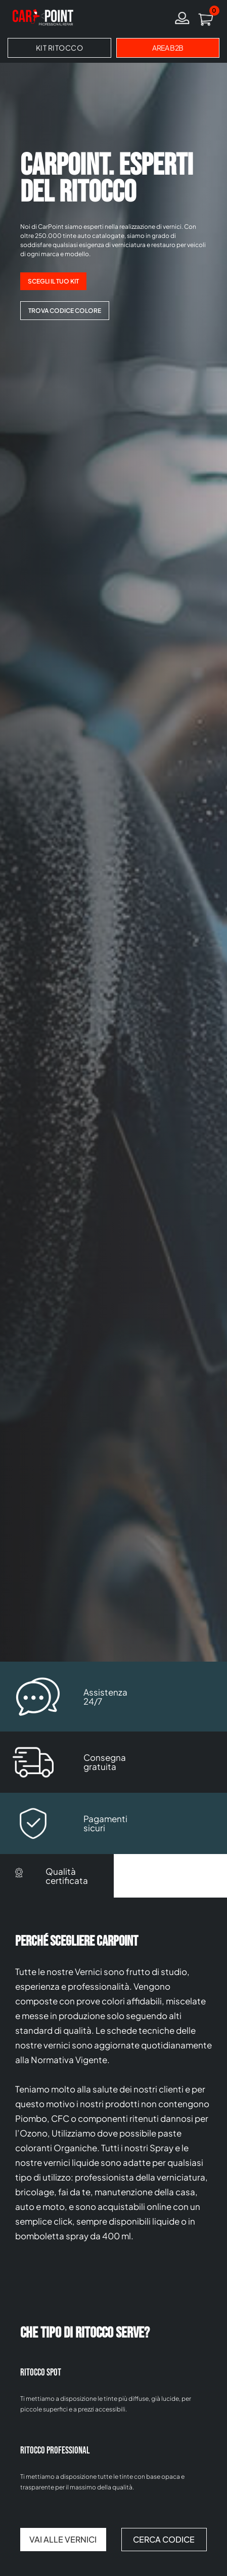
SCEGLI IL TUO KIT (53, 281)
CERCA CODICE (164, 2539)
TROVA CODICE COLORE (64, 310)
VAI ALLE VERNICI (63, 2539)
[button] (205, 18)
